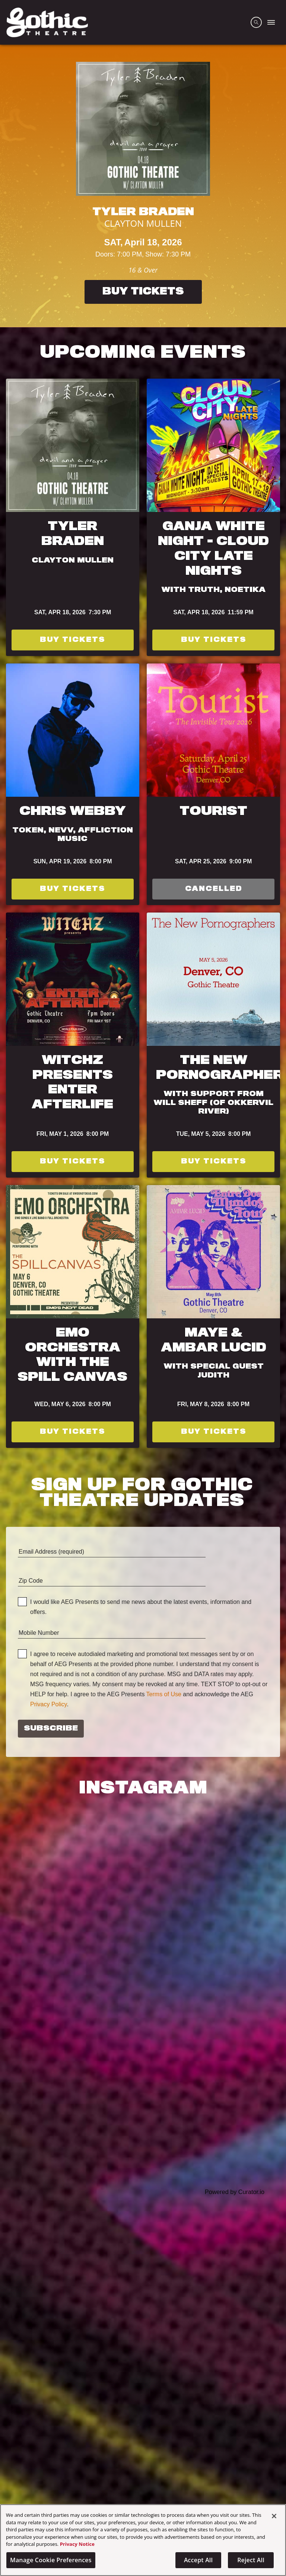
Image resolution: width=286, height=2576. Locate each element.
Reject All (250, 2560)
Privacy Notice (77, 2544)
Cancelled (213, 889)
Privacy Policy (48, 1704)
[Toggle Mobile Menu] (271, 22)
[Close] (274, 2516)
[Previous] (11, 186)
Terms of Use (163, 1694)
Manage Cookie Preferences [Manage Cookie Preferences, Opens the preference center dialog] (51, 2560)
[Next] (275, 186)
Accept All (198, 2560)
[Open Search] (256, 22)
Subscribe (51, 1728)
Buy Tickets (143, 291)
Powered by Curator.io (234, 2191)
